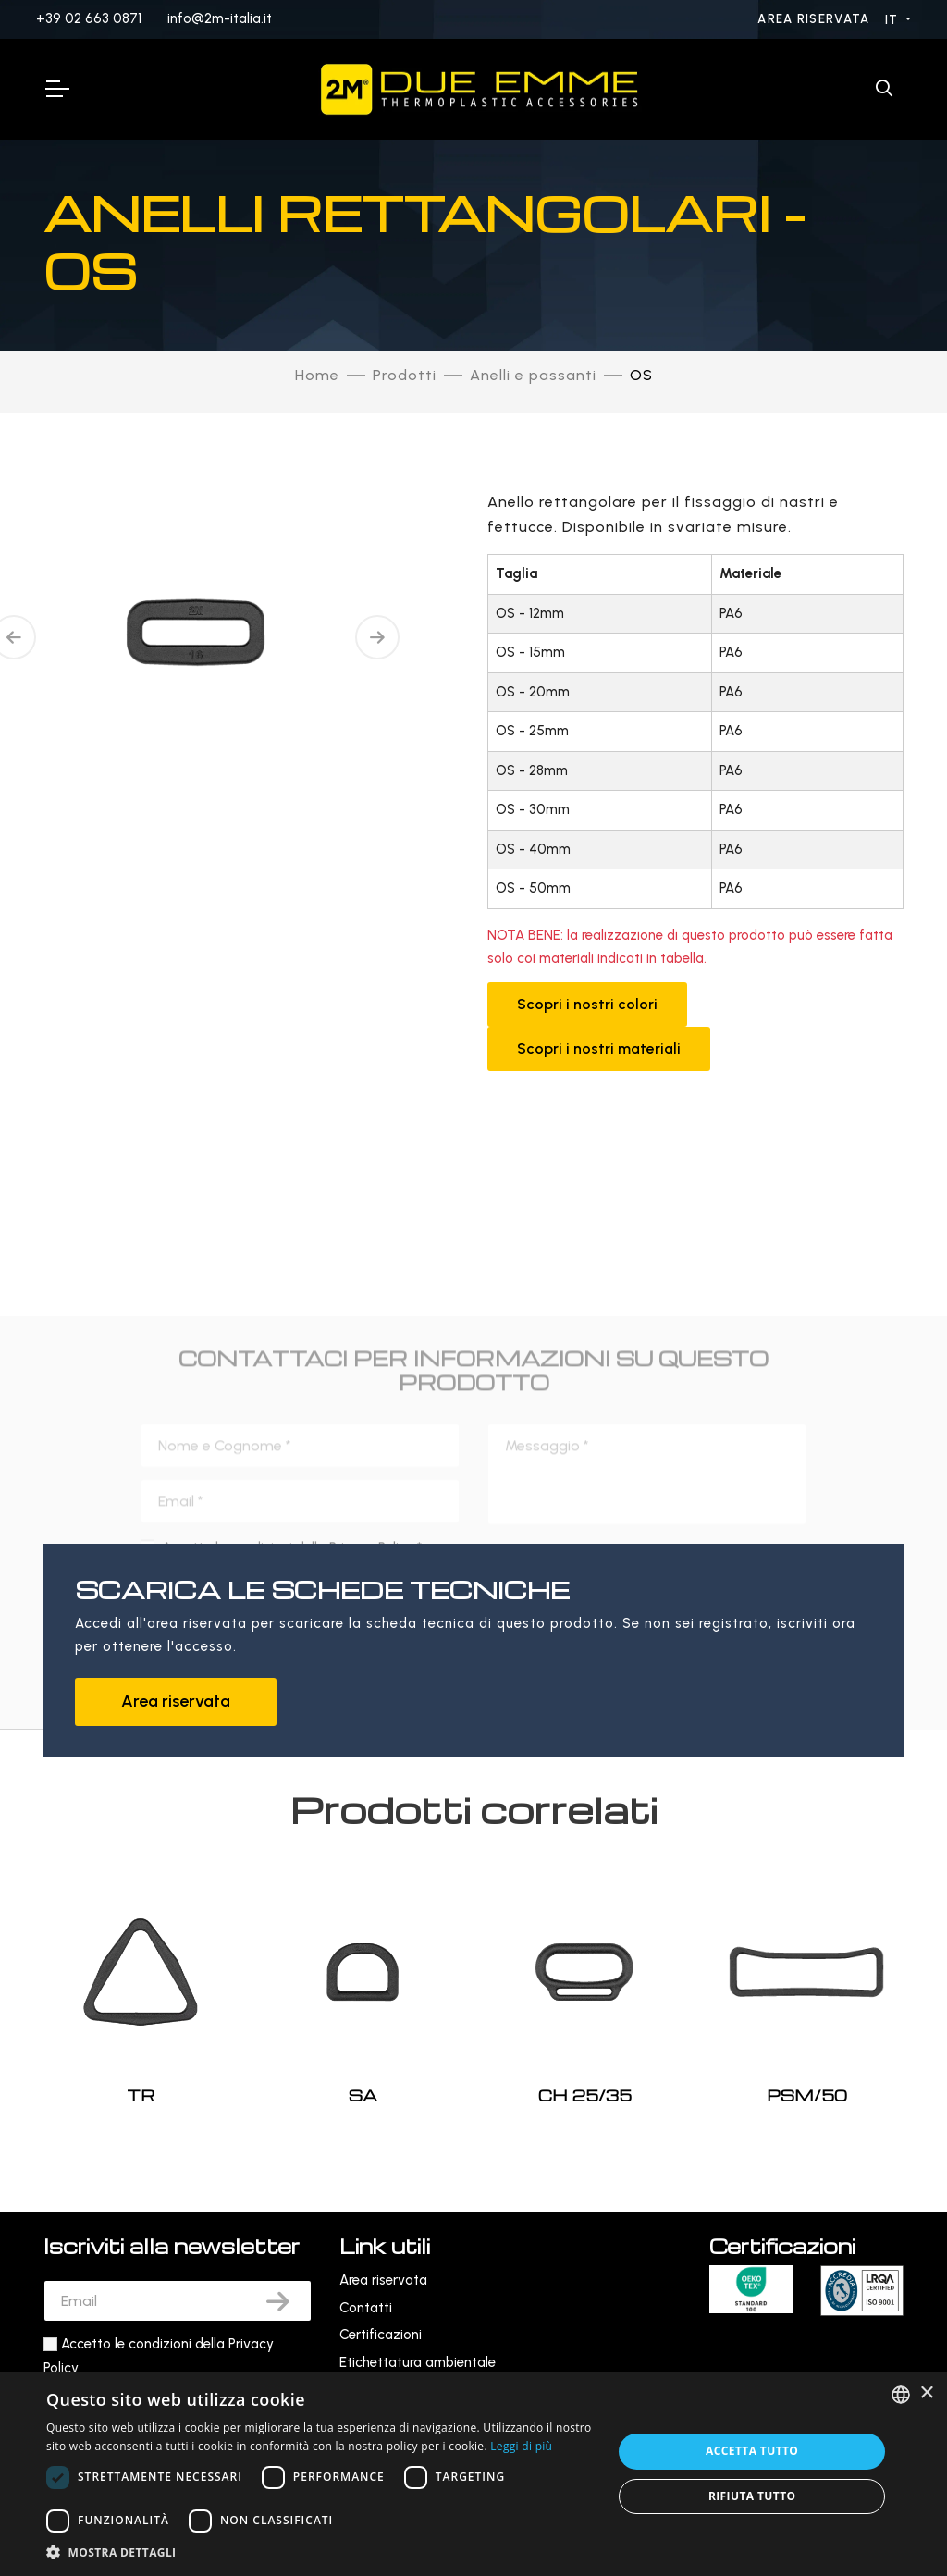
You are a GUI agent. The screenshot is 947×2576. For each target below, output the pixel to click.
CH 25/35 (585, 2095)
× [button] (926, 2393)
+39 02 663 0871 (88, 18)
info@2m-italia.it (219, 18)
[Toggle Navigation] (56, 89)
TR (140, 2095)
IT (894, 20)
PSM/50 (807, 2095)
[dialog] (473, 2474)
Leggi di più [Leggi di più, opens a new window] (521, 2446)
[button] (321, 2552)
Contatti (365, 2307)
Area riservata (815, 19)
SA (363, 2095)
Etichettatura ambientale (417, 2362)
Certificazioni (380, 2334)
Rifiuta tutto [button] (752, 2496)
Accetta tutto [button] (752, 2451)
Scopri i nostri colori (587, 1004)
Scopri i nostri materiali (599, 1048)
